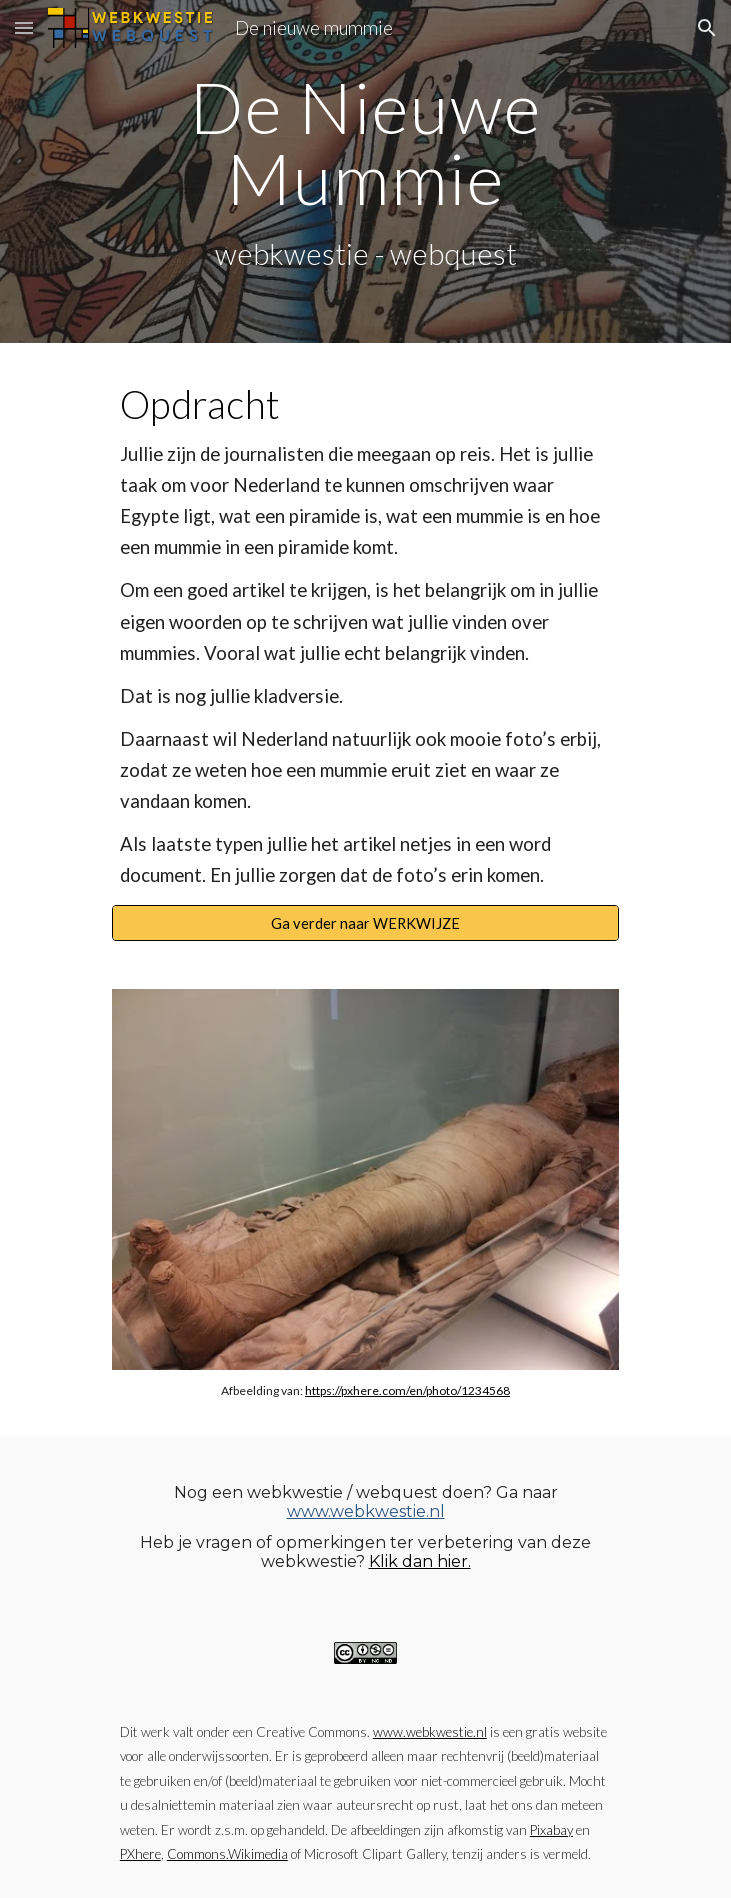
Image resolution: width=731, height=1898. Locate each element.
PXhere (140, 1854)
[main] (365, 171)
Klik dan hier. (420, 1561)
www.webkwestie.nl (366, 1511)
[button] (24, 27)
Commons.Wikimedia (227, 1854)
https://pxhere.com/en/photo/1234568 (407, 1390)
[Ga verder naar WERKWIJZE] (365, 923)
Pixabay (551, 1830)
